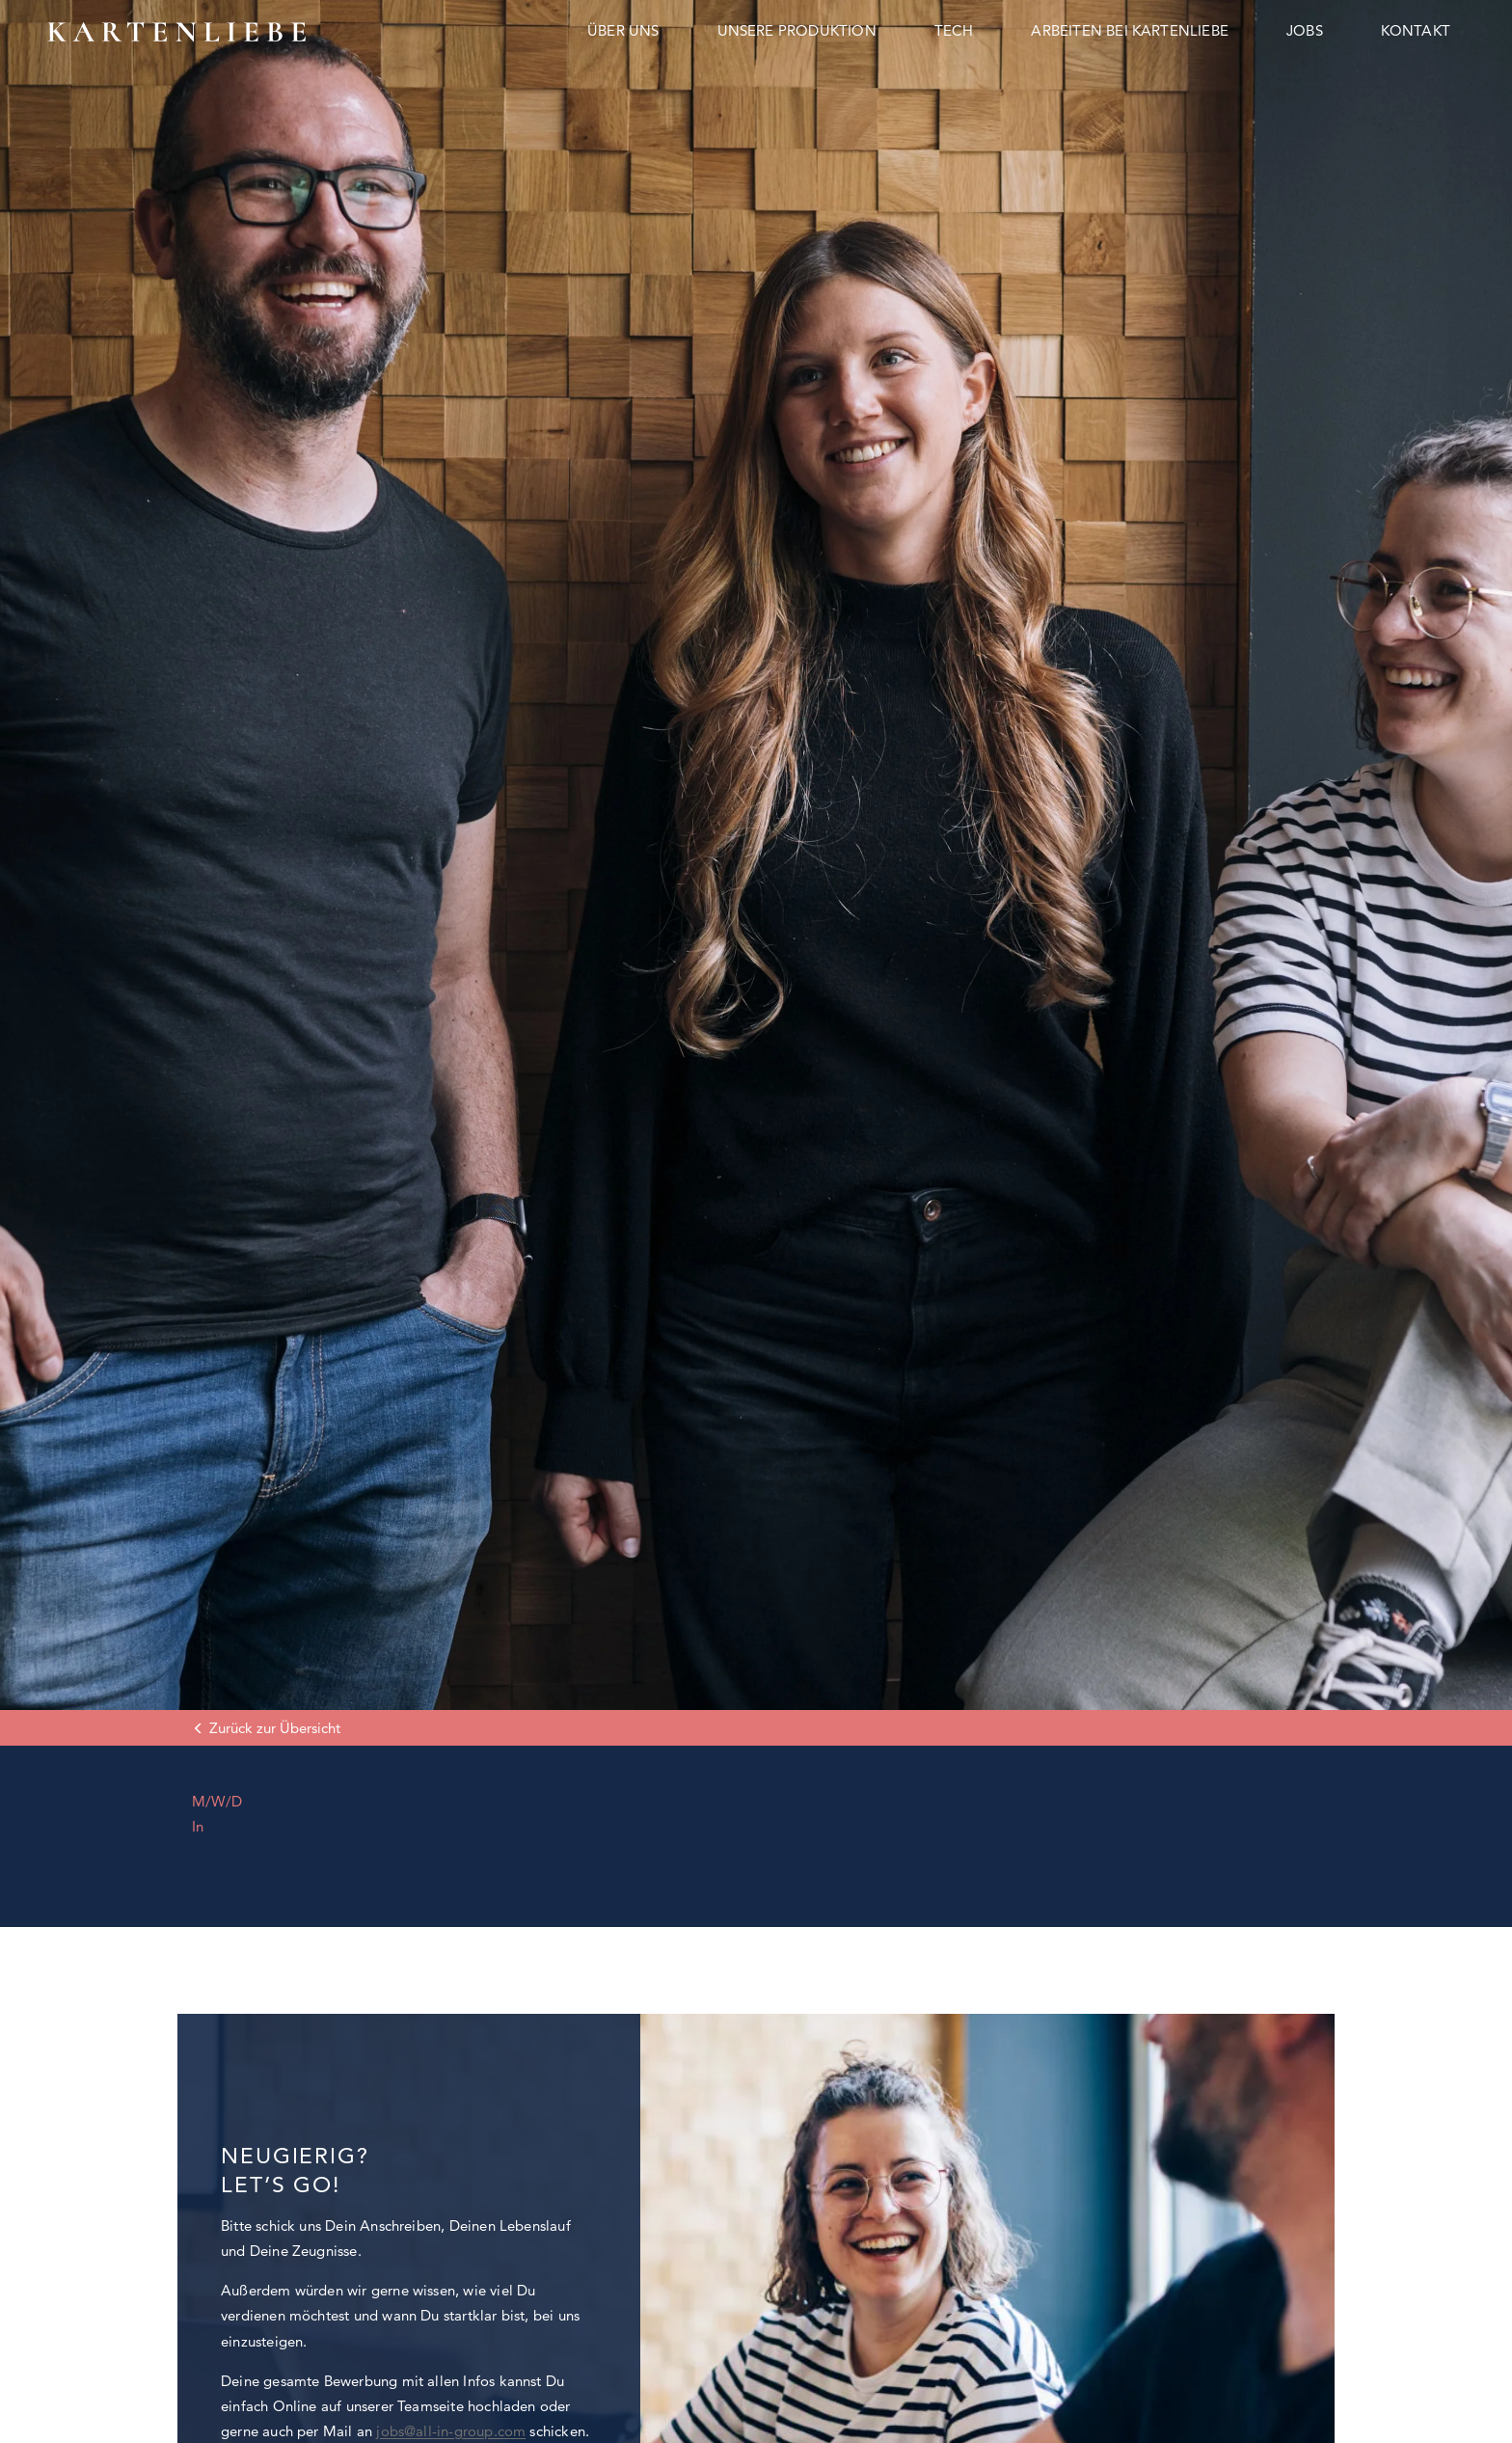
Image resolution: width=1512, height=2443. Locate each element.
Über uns (623, 30)
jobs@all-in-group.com (451, 2431)
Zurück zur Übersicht (274, 1728)
